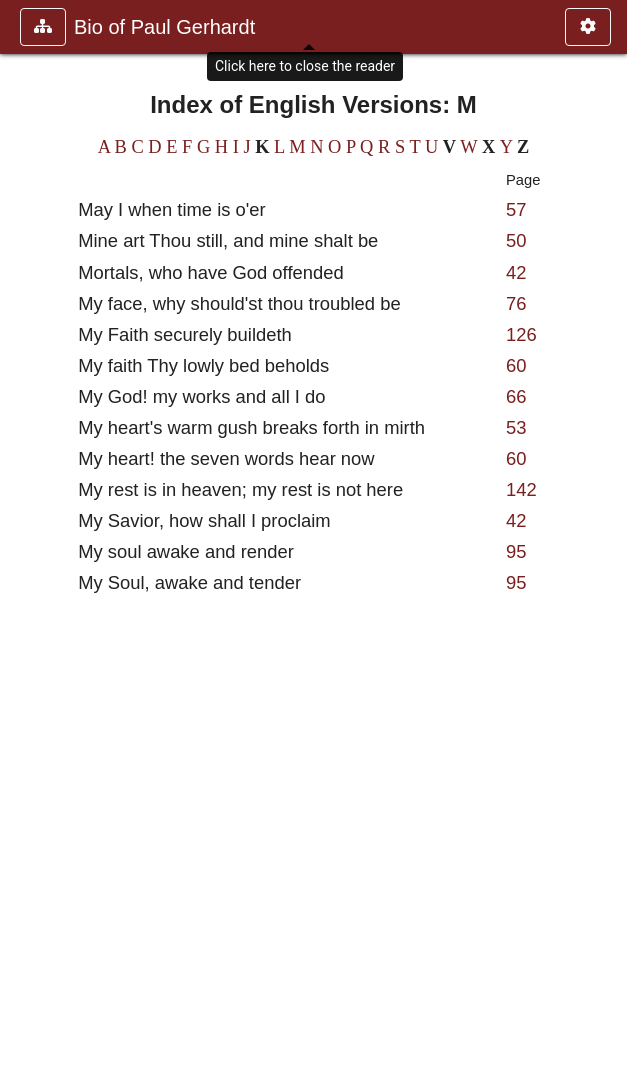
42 (516, 272)
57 (516, 209)
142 (521, 489)
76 (516, 303)
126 (521, 334)
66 (516, 396)
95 (516, 551)
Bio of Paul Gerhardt (164, 27)
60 (516, 365)
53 (516, 427)
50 (516, 240)
